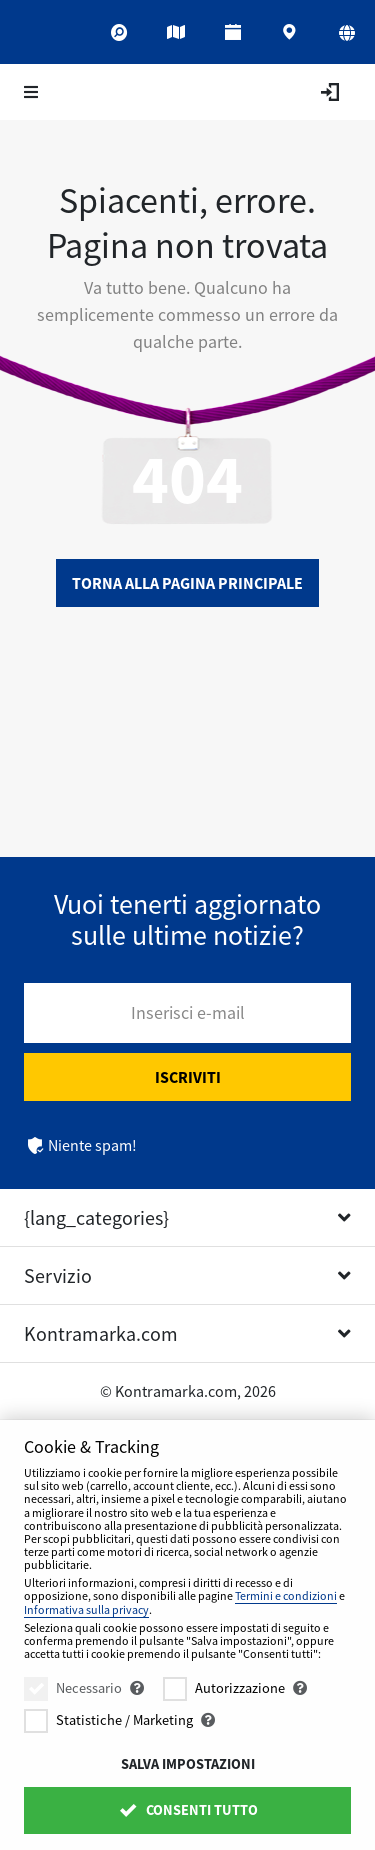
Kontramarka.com (101, 1333)
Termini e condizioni (286, 1595)
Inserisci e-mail (188, 1012)
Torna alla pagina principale (187, 583)
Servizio (58, 1275)
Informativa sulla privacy (86, 1609)
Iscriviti (188, 1077)
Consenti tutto (187, 1810)
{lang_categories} (96, 1217)
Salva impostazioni (188, 1764)
